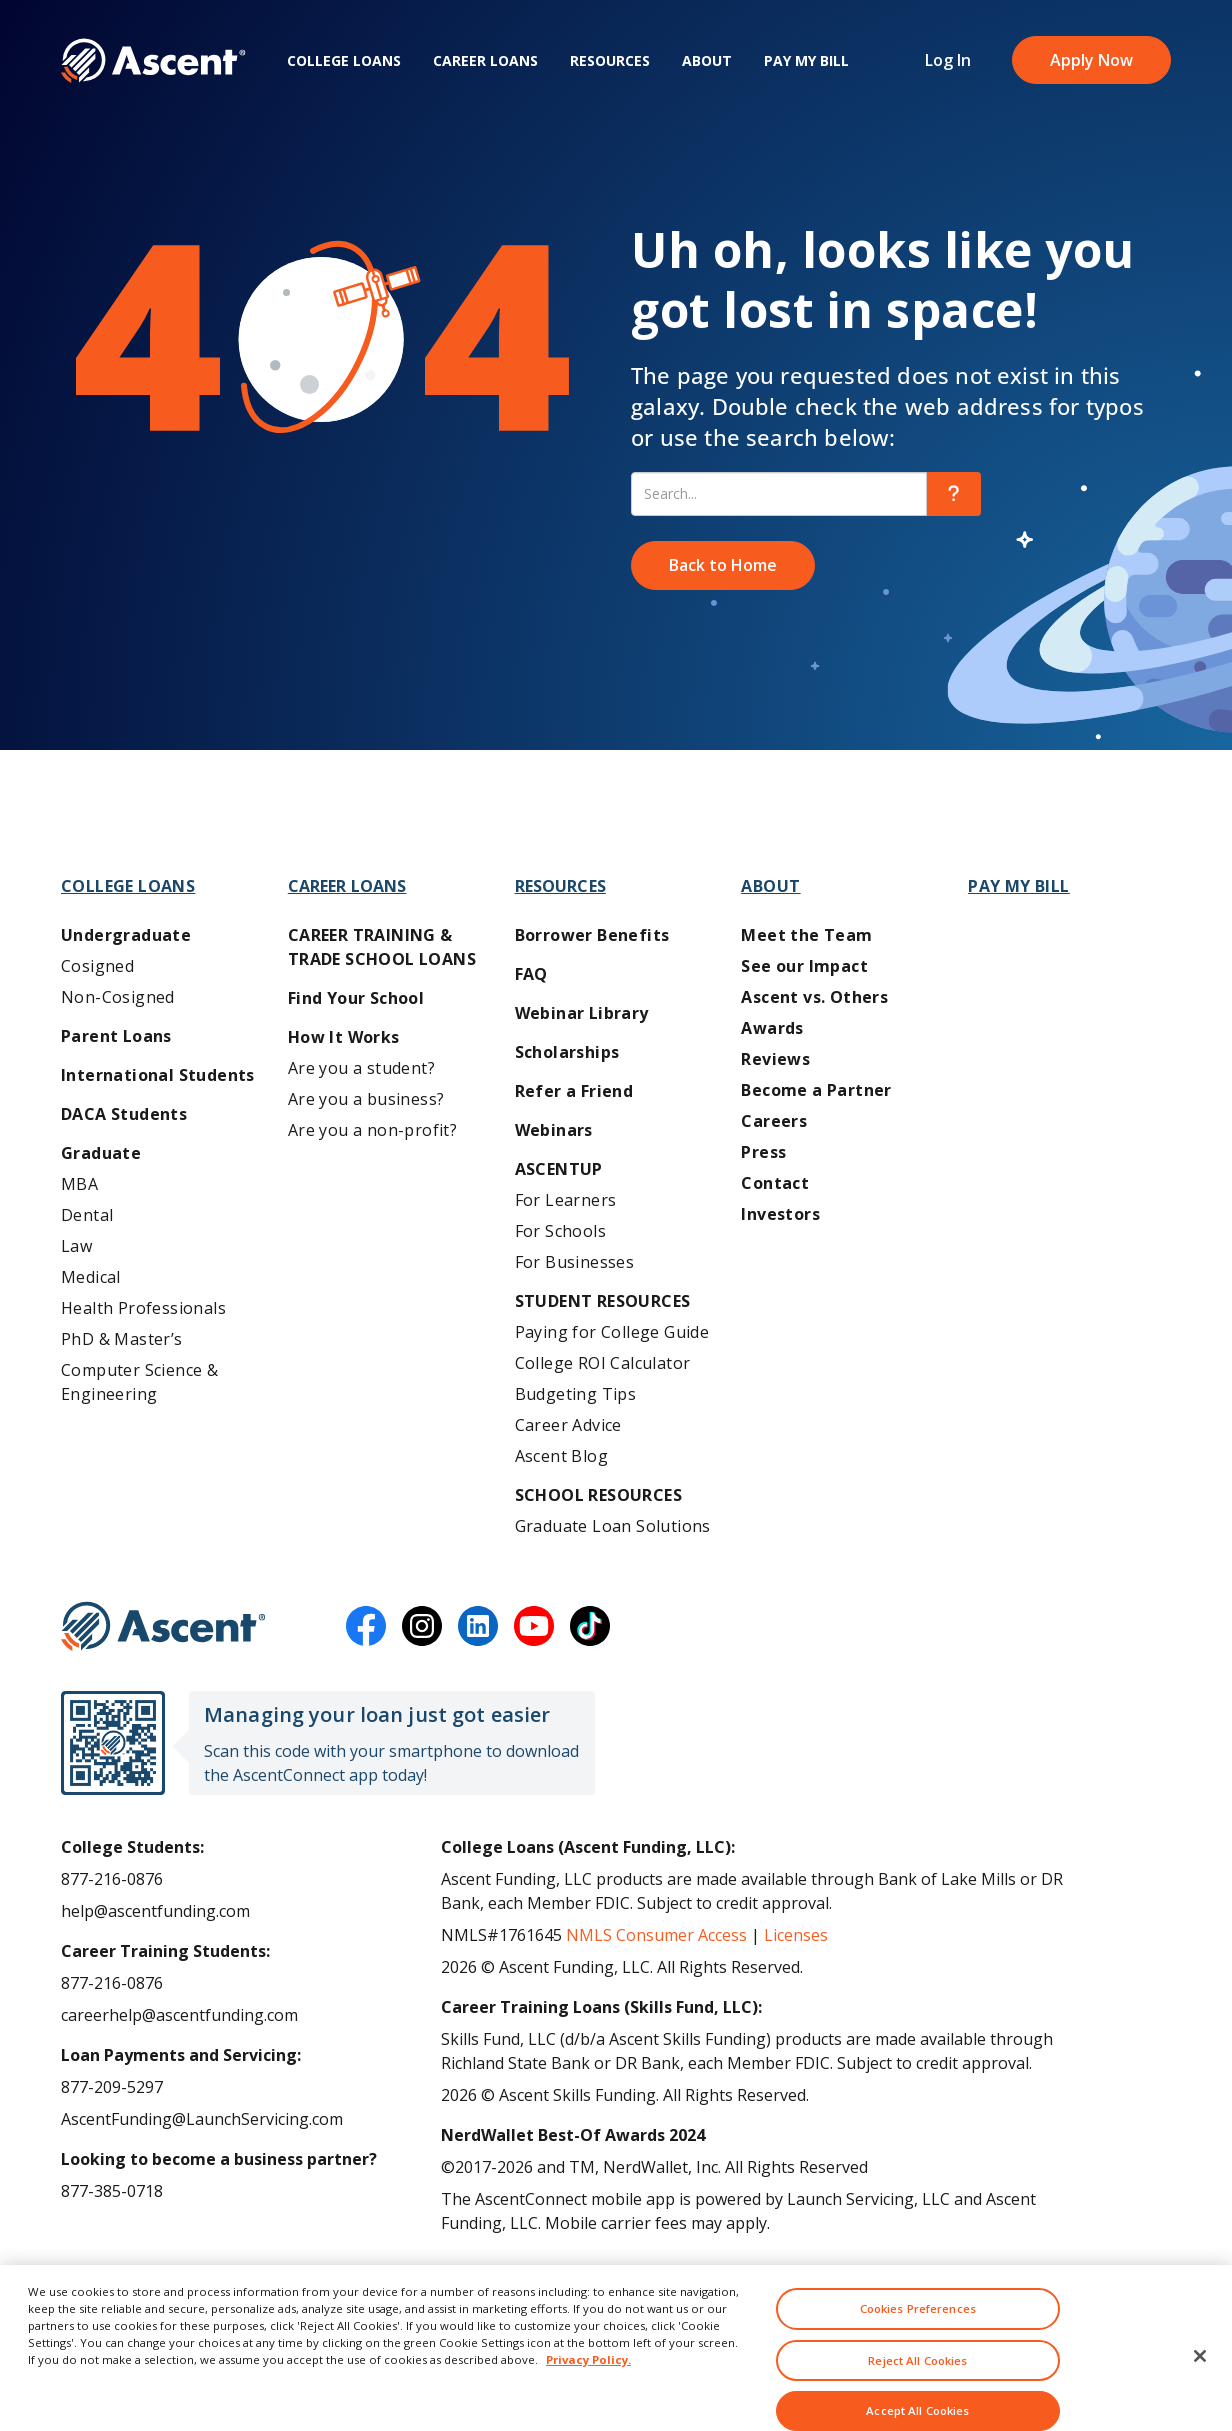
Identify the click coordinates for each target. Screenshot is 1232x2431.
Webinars (554, 1130)
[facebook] (366, 1626)
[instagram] (422, 1626)
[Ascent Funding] (163, 1626)
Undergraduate (126, 935)
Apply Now (1091, 60)
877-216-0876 (112, 1879)
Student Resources (603, 1301)
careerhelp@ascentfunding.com (179, 2015)
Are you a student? (361, 1068)
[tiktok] (590, 1626)
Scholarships (567, 1052)
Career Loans (485, 60)
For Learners (566, 1200)
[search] (954, 494)
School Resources (598, 1495)
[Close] (1200, 2391)
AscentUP (559, 1169)
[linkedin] (478, 1626)
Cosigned (97, 966)
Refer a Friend (574, 1091)
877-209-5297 (112, 2087)
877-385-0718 (112, 2191)
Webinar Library (582, 1013)
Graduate (101, 1153)
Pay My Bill (806, 60)
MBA (79, 1184)
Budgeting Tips (576, 1394)
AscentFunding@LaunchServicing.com (202, 2119)
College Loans (344, 60)
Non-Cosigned (118, 997)
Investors (780, 1214)
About (707, 60)
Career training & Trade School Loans (382, 947)
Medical (91, 1277)
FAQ (531, 974)
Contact (775, 1183)
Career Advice (568, 1425)
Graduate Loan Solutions (613, 1526)
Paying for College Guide (612, 1332)
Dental (87, 1215)
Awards (772, 1028)
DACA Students (124, 1114)
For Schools (560, 1231)
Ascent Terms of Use (139, 2287)
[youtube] (534, 1626)
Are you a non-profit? (372, 1130)
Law (76, 1246)
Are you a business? (366, 1099)
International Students (158, 1075)
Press (763, 1152)
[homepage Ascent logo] (153, 60)
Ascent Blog (561, 1456)
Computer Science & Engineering (139, 1382)
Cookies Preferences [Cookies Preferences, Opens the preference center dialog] (918, 2343)
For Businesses (575, 1262)
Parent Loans (116, 1036)
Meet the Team (806, 935)
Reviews (775, 1059)
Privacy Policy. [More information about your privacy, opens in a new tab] (588, 2394)
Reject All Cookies (917, 2395)
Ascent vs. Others (814, 997)
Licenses (796, 1935)
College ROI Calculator (603, 1363)
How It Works (344, 1037)
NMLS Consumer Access (656, 1935)
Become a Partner (816, 1090)
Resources (610, 60)
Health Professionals (143, 1308)
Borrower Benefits (592, 935)
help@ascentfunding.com (155, 1911)
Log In (948, 60)
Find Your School (356, 998)
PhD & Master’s (122, 1339)
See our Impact (804, 966)
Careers (774, 1121)
